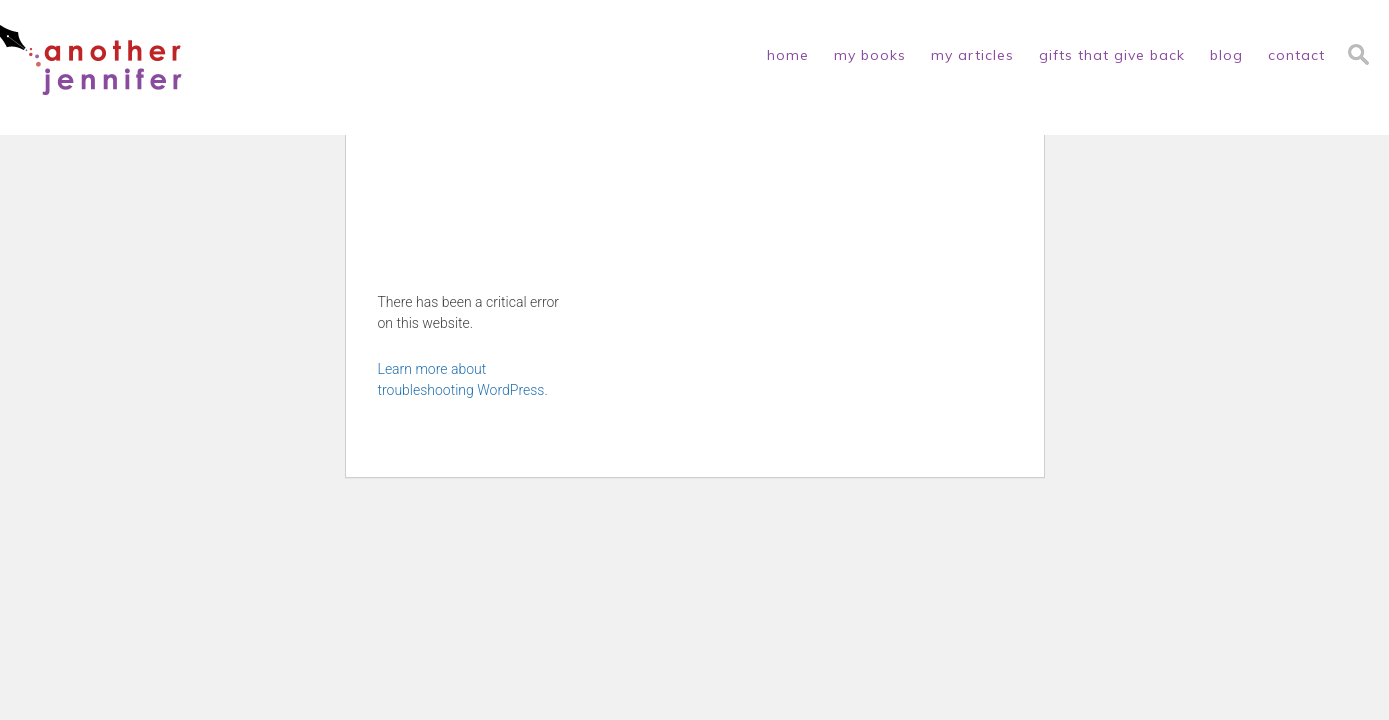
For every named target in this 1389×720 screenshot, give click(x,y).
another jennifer (91, 60)
